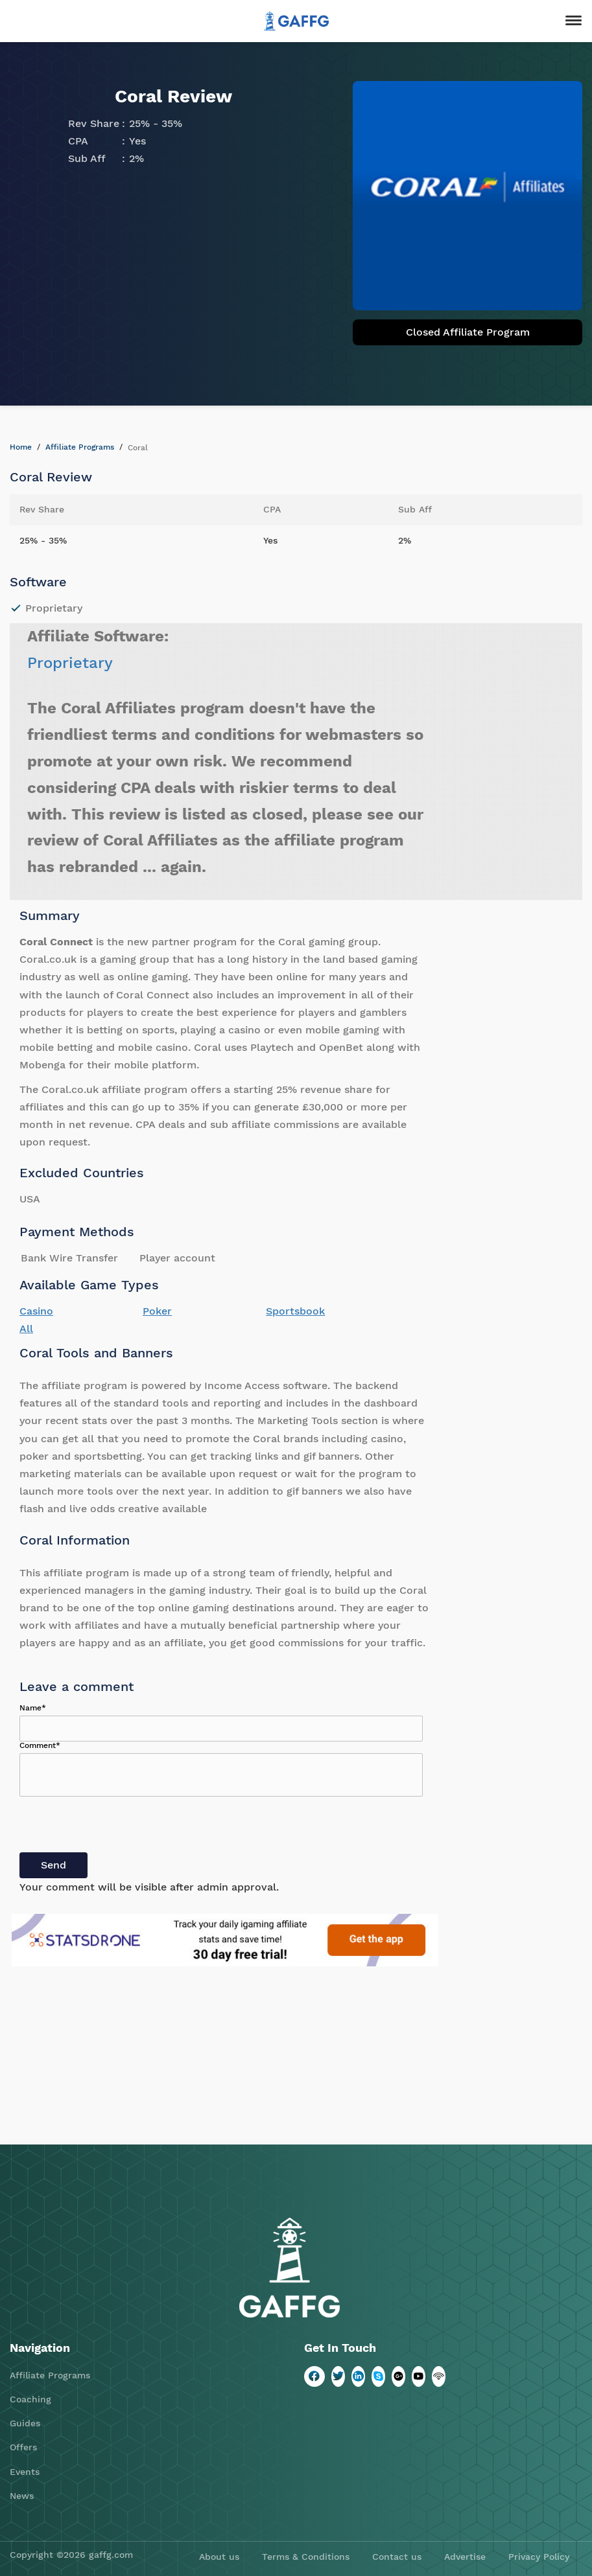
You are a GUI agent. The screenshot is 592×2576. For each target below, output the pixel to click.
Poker (157, 1311)
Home (21, 447)
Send (53, 1865)
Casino (36, 1311)
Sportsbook (295, 1311)
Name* (32, 1708)
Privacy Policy (538, 2556)
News (22, 2495)
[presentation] (118, 1827)
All (26, 1328)
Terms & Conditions (305, 2556)
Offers (23, 2447)
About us (219, 2556)
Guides (25, 2423)
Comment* (39, 1745)
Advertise (465, 2556)
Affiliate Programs (79, 447)
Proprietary (70, 663)
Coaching (30, 2399)
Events (25, 2472)
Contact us (396, 2556)
